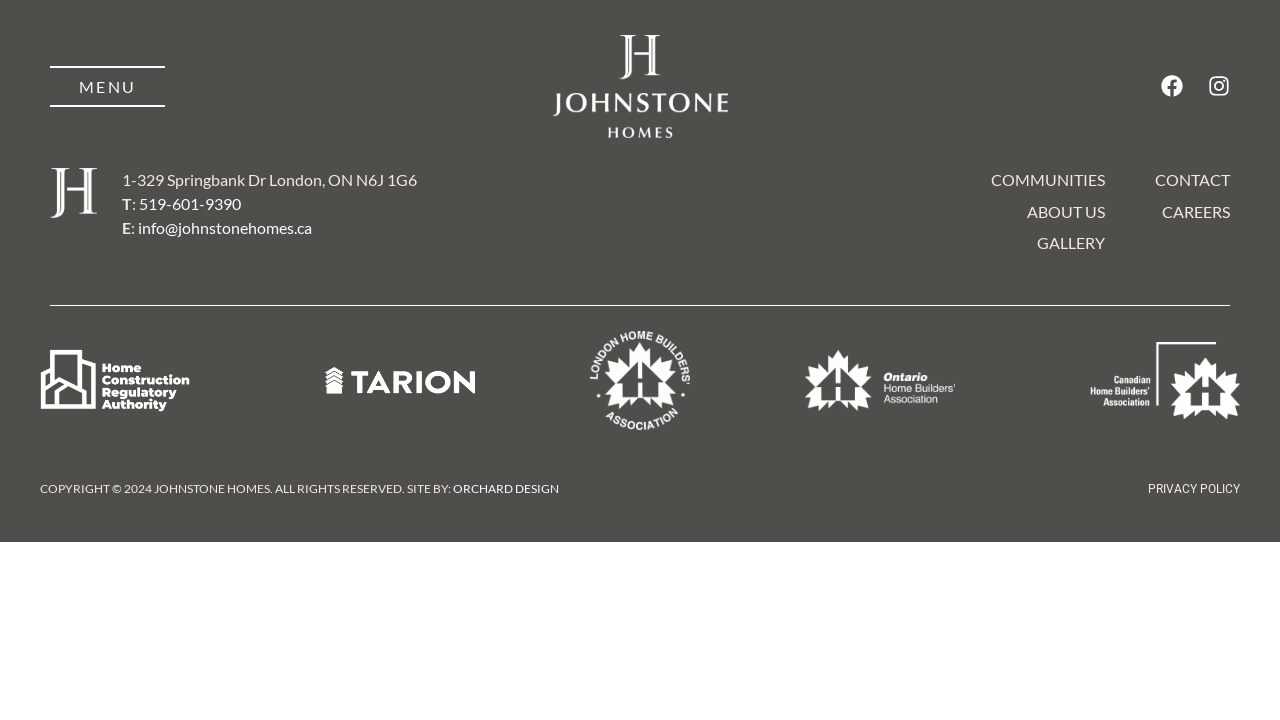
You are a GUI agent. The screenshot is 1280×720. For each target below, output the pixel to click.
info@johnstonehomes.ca (225, 227)
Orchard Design (506, 488)
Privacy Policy (1194, 489)
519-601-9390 (190, 203)
